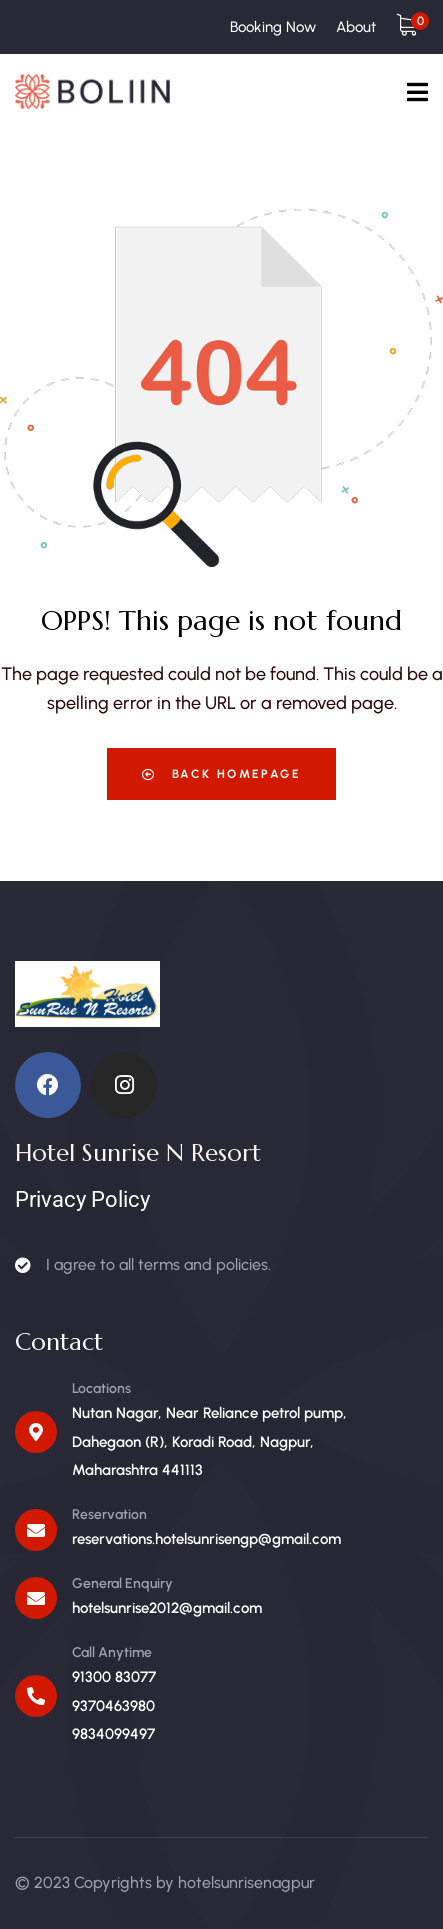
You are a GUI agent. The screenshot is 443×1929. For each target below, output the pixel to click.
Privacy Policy (82, 1199)
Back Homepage (221, 774)
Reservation (109, 1514)
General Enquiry (122, 1583)
